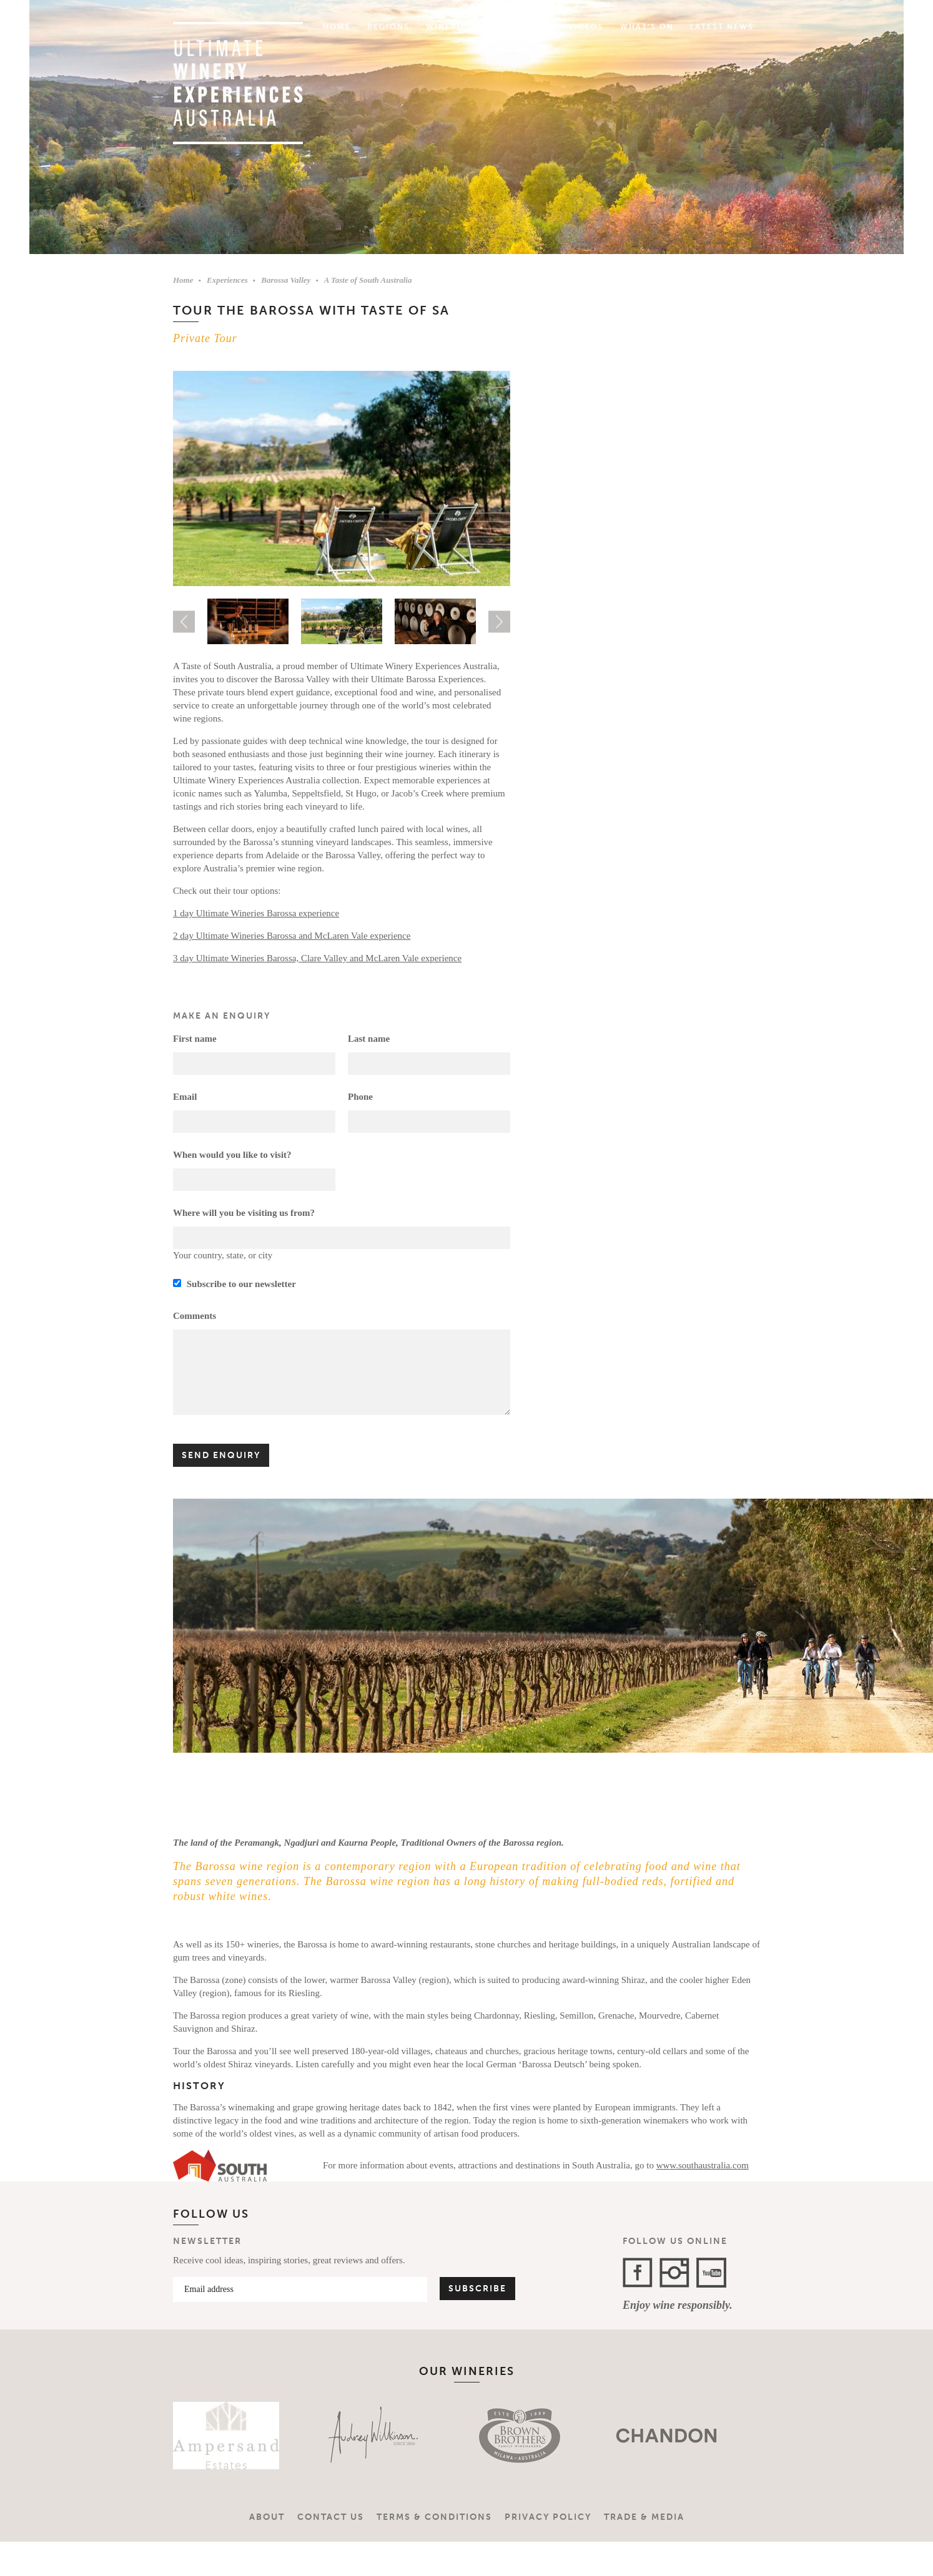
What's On (647, 26)
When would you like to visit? (232, 1155)
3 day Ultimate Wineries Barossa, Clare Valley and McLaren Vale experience (317, 958)
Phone (360, 1097)
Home (337, 26)
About (267, 2517)
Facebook (638, 2273)
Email (185, 1097)
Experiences (520, 26)
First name (195, 1039)
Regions (388, 26)
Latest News (722, 26)
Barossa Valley (285, 280)
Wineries (449, 26)
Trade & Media (644, 2517)
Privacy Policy (548, 2517)
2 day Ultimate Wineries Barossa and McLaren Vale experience (291, 936)
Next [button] (499, 621)
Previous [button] (184, 621)
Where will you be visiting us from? (244, 1213)
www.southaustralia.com (702, 2165)
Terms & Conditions (434, 2517)
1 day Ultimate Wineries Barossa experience (256, 913)
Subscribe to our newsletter (234, 1284)
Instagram (674, 2273)
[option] (341, 479)
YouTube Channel (711, 2273)
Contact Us (330, 2517)
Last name (369, 1039)
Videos (586, 26)
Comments (194, 1316)
